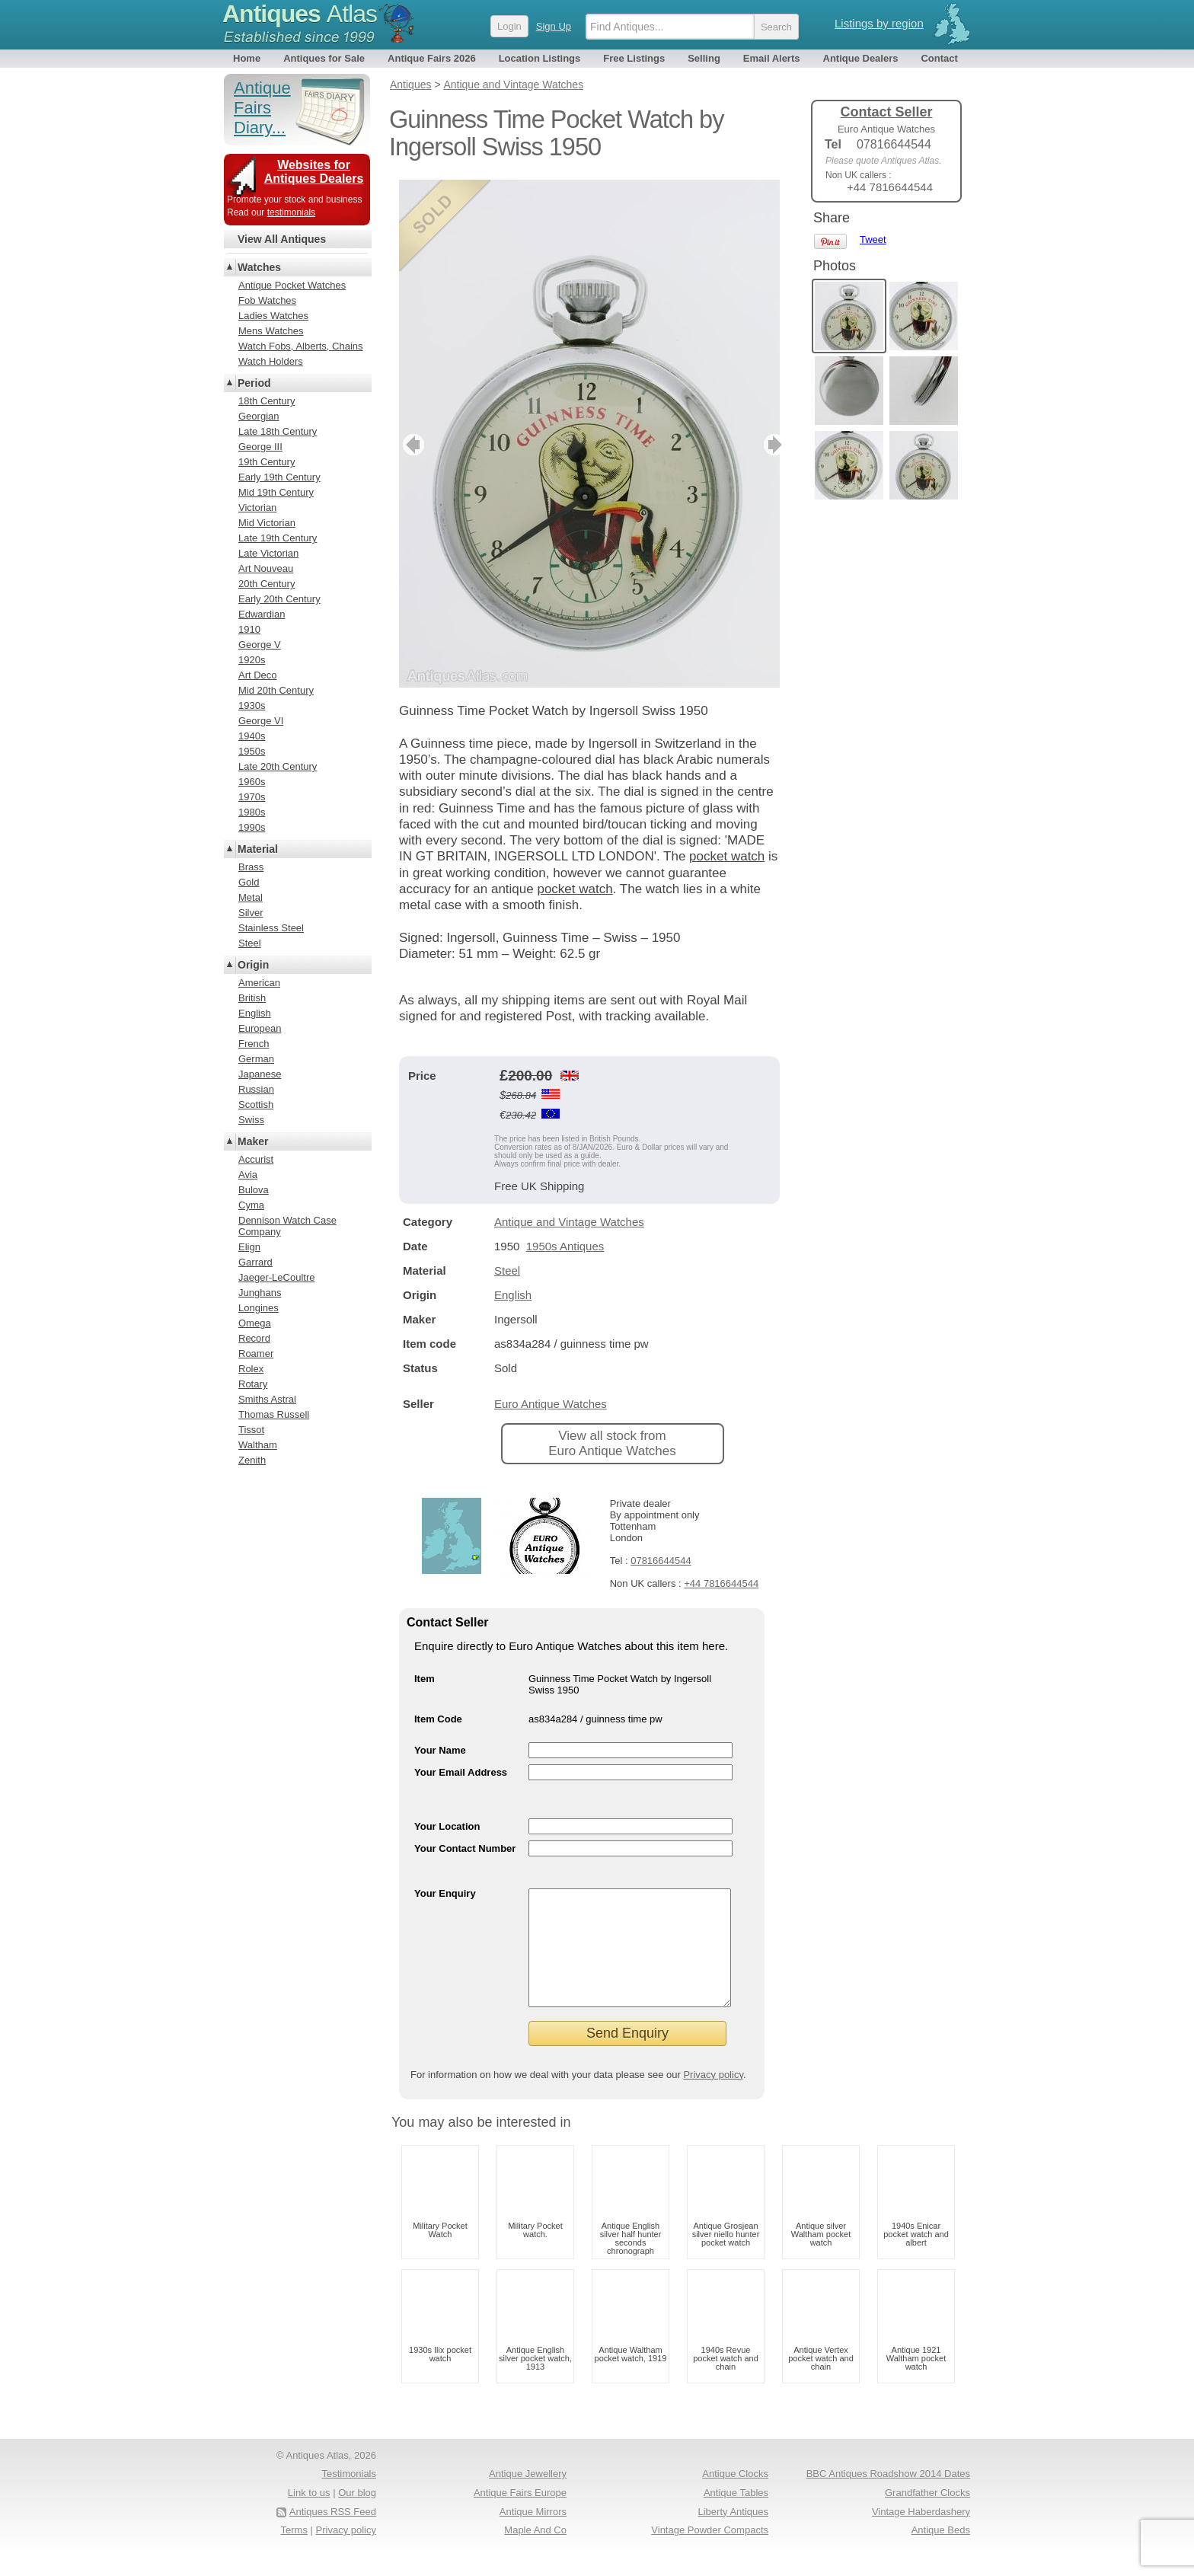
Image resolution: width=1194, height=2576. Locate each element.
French (253, 1043)
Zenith (252, 1460)
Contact (939, 58)
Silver (250, 912)
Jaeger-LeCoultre (276, 1277)
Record (254, 1338)
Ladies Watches (273, 315)
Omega (254, 1323)
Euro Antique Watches (550, 1403)
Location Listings (540, 58)
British (252, 998)
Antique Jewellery (528, 2496)
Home (246, 58)
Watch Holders (270, 361)
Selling (704, 58)
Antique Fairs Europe (520, 2515)
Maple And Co (535, 2552)
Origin (253, 965)
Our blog (357, 2515)
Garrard (255, 1262)
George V (259, 644)
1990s (251, 827)
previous (411, 444)
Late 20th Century (277, 766)
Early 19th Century (279, 477)
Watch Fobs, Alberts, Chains (300, 346)
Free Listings (634, 58)
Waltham (257, 1445)
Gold (248, 882)
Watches (259, 267)
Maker (253, 1141)
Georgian (258, 416)
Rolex (250, 1368)
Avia (247, 1174)
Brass (250, 867)
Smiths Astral (267, 1399)
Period (254, 383)
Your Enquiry (445, 1893)
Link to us (309, 2515)
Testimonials (348, 2496)
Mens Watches (271, 331)
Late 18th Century (277, 431)
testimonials (291, 212)
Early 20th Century (279, 599)
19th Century (266, 462)
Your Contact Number (465, 1848)
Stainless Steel (271, 928)
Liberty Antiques (733, 2534)
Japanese (259, 1074)
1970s (251, 797)
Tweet (873, 239)
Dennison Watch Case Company (287, 1226)
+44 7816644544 (721, 1583)
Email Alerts (771, 58)
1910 (249, 629)
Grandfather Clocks (927, 2515)
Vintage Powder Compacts (709, 2552)
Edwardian (261, 614)
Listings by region (879, 23)
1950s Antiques (565, 1246)
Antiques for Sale (324, 58)
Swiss (251, 1119)
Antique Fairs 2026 (432, 58)
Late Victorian (268, 553)
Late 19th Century (277, 538)
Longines (258, 1308)
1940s (251, 736)
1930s (251, 705)
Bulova (253, 1189)
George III (260, 446)
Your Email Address (460, 1772)
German (256, 1059)
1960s (251, 781)
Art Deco (257, 675)
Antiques (299, 13)
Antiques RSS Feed (332, 2534)
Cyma (251, 1205)
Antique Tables (736, 2515)
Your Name (440, 1750)
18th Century (266, 401)
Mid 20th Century (276, 690)
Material (258, 849)
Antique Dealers (861, 58)
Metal (250, 897)
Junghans (259, 1292)
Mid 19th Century (276, 492)
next (767, 444)
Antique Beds (940, 2552)
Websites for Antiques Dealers (314, 171)
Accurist (255, 1159)
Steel (507, 1270)
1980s (251, 812)
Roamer (255, 1353)
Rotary (252, 1384)
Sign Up (553, 26)
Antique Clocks (735, 2496)
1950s (251, 751)
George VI (260, 720)
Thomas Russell (273, 1414)
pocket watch (727, 856)
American (259, 982)
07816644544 (661, 1560)
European (259, 1028)
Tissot (251, 1429)
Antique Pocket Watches (292, 285)
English (513, 1294)
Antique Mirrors (533, 2534)
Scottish (255, 1104)
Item (424, 1678)
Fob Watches (267, 300)
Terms (294, 2552)
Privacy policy (713, 2097)
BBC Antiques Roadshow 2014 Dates (888, 2496)
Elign (249, 1247)
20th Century (266, 583)
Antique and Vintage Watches (569, 1221)
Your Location (447, 1826)
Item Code (438, 1719)
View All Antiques (282, 239)
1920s (251, 660)
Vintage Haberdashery (921, 2534)
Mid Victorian (266, 522)
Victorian (257, 507)
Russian (256, 1089)
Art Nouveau (265, 568)
